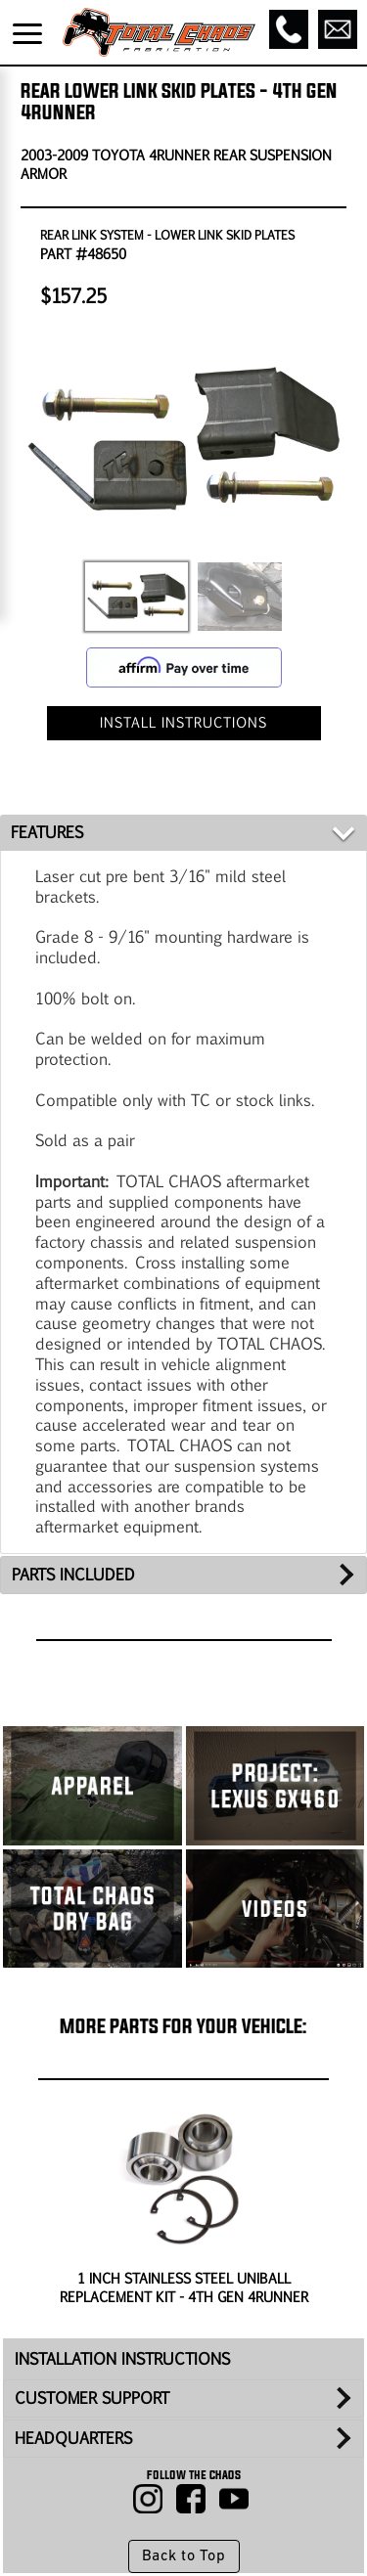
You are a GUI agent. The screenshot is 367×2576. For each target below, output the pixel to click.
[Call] (288, 29)
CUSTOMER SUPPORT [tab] (92, 2397)
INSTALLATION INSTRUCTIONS (122, 2358)
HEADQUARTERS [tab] (73, 2437)
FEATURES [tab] (47, 832)
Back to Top (183, 2556)
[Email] (337, 29)
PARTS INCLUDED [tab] (73, 1574)
